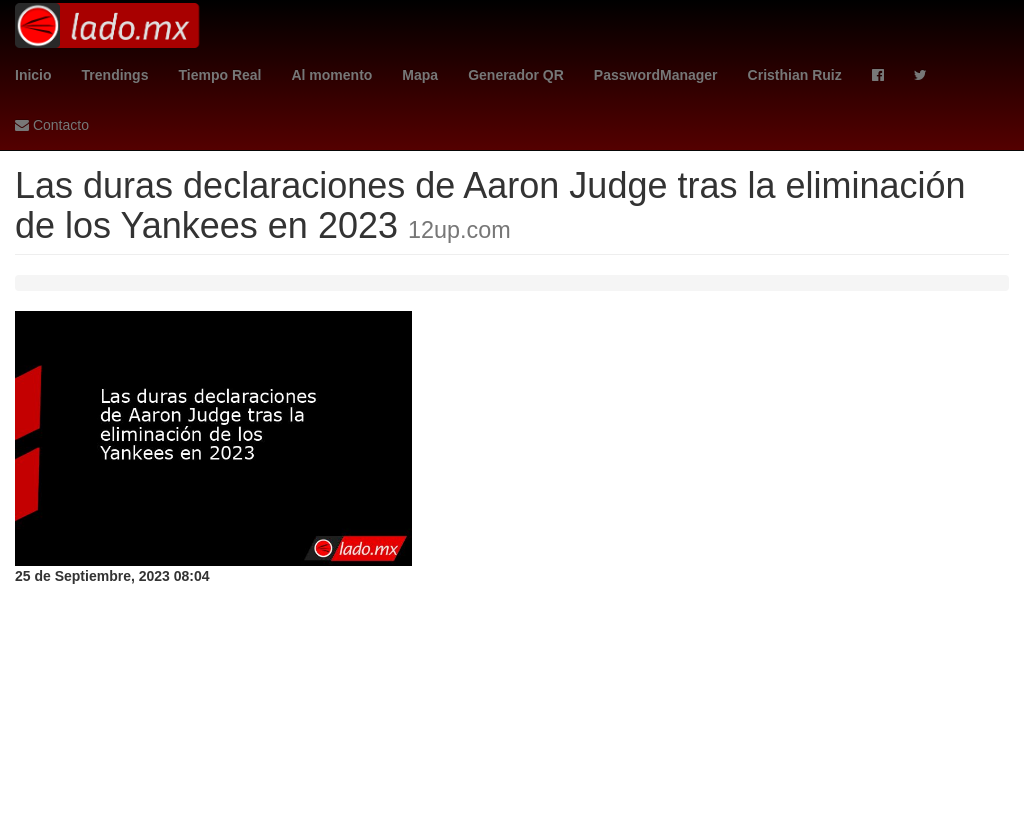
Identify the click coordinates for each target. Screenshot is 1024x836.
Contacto (52, 125)
